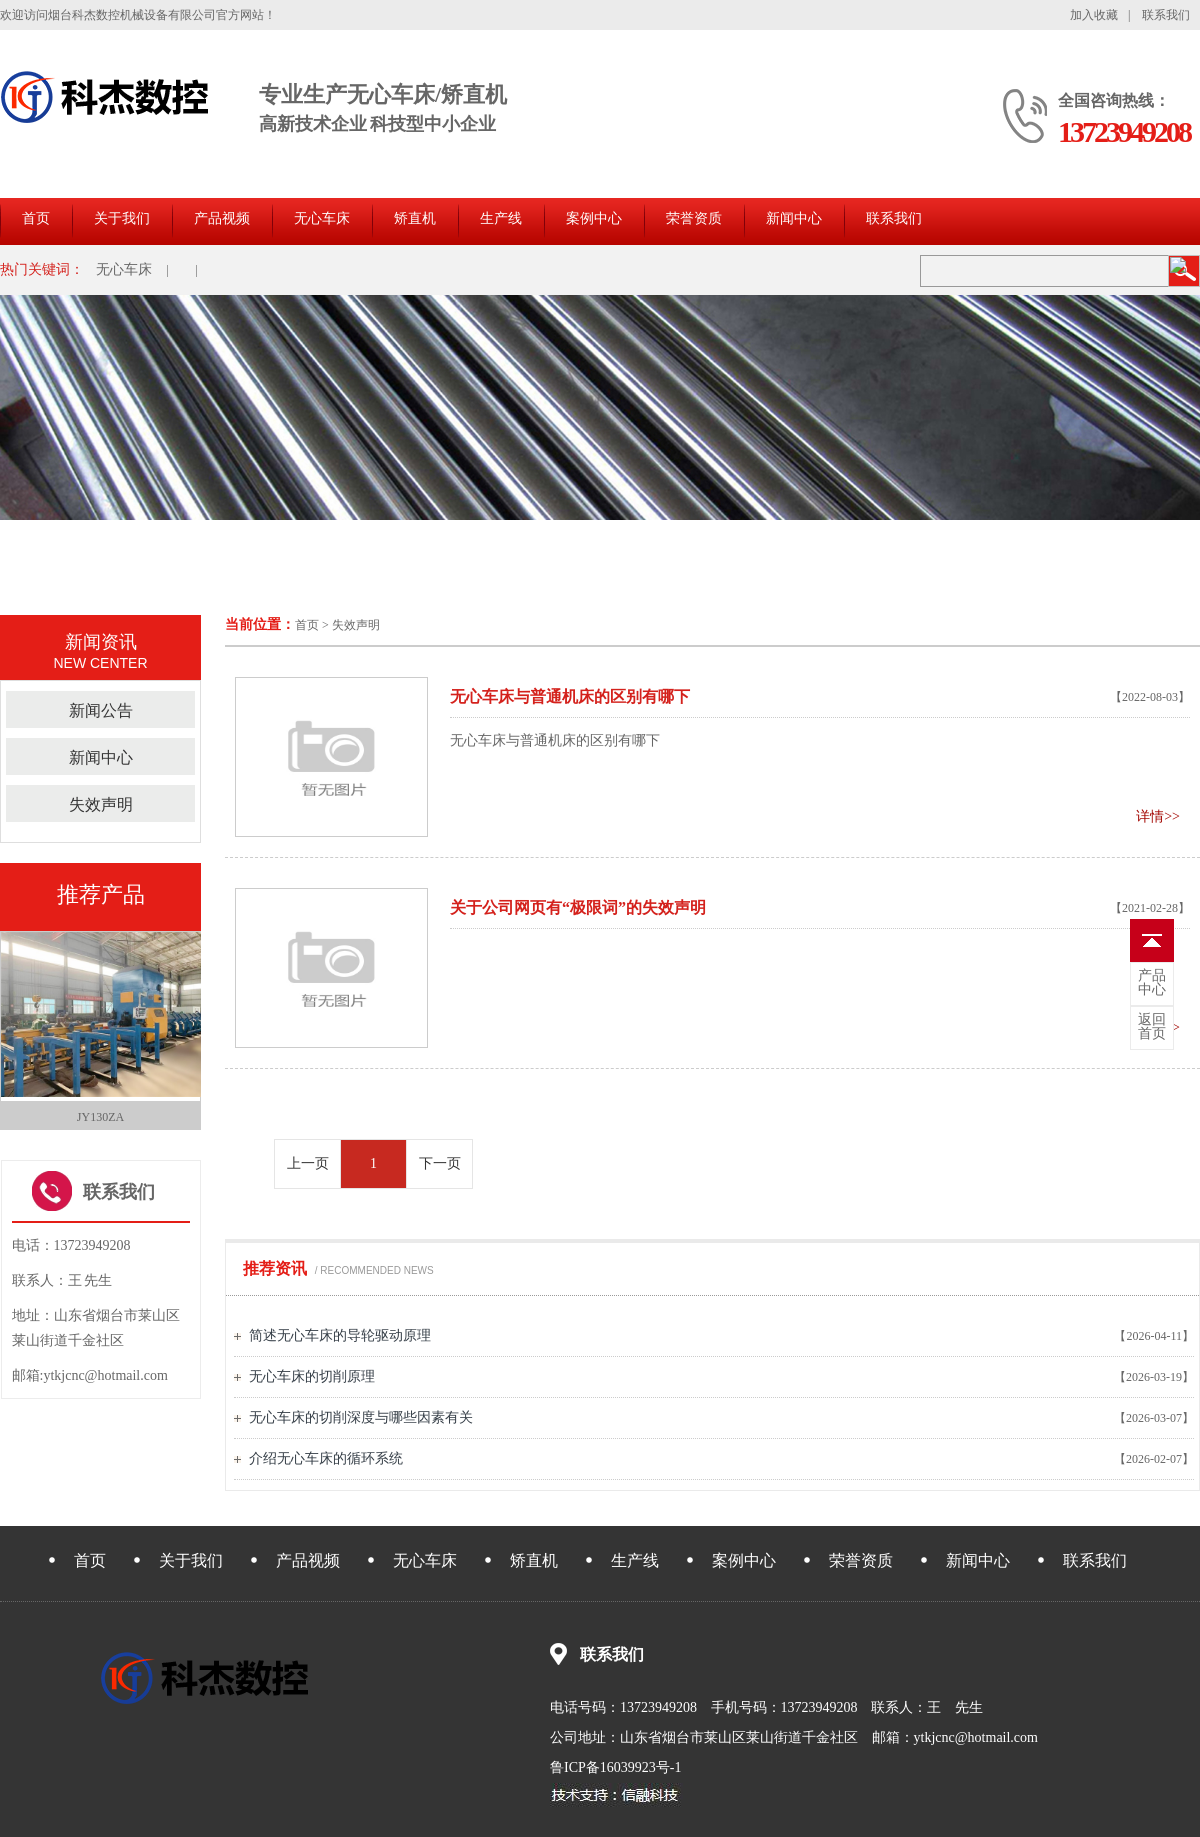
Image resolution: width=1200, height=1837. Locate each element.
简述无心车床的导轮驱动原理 (340, 1335)
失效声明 (356, 625)
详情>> (1158, 816)
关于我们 (122, 218)
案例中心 (594, 218)
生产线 (501, 218)
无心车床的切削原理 (312, 1376)
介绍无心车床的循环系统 (326, 1458)
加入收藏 (1094, 15)
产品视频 (222, 218)
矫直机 (415, 218)
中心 (1152, 983)
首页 (36, 218)
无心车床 (322, 218)
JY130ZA (100, 1117)
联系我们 (1166, 15)
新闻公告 (101, 710)
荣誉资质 (694, 218)
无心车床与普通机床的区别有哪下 (555, 740)
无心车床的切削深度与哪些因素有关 (361, 1417)
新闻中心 (794, 218)
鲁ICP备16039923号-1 (615, 1767)
